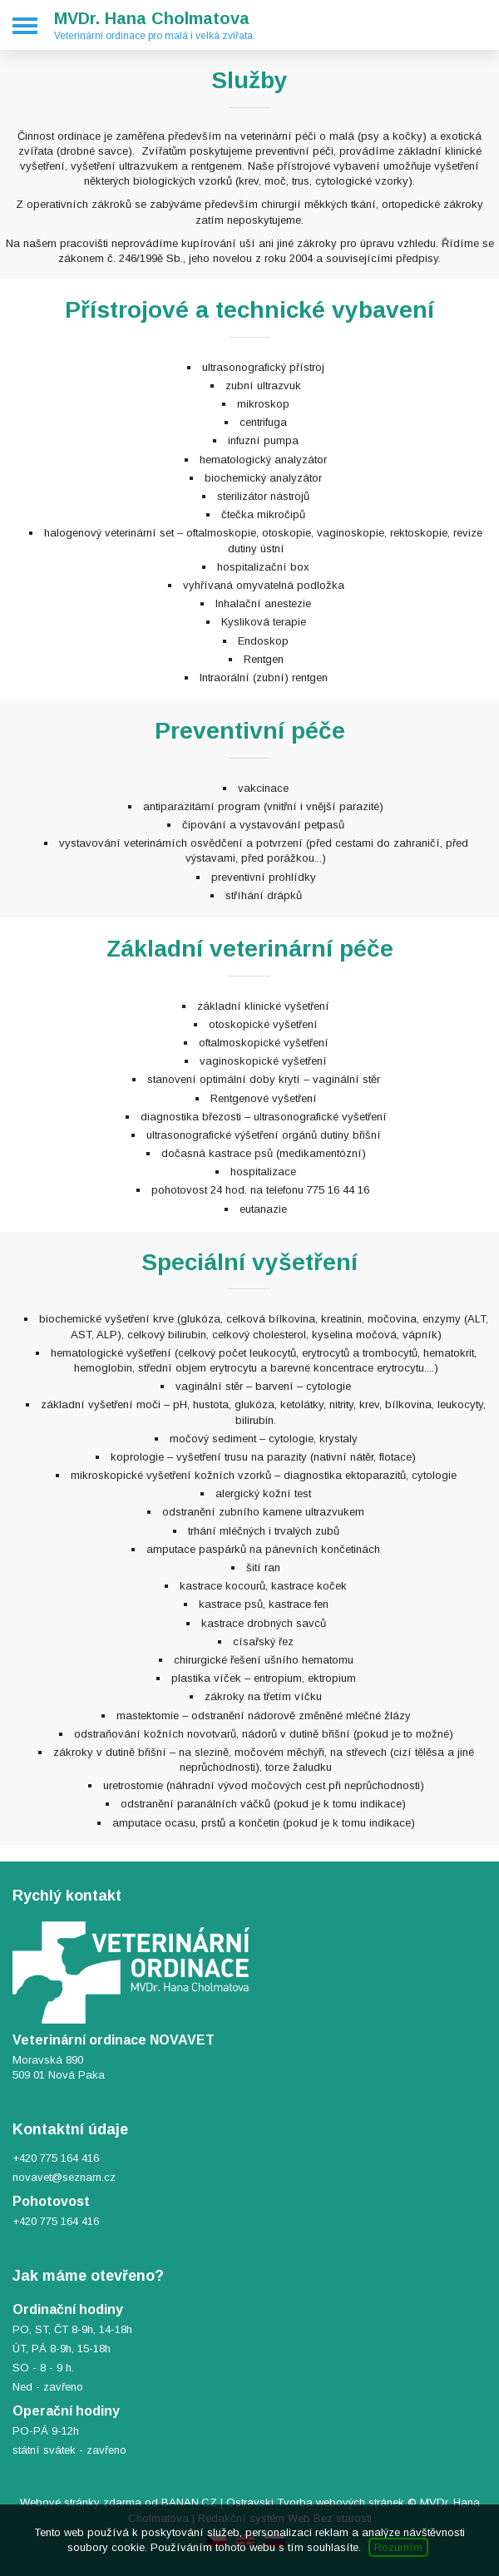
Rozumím (398, 2547)
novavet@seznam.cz (64, 2177)
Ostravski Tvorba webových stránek (315, 2502)
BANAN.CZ (189, 2502)
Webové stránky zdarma (80, 2502)
